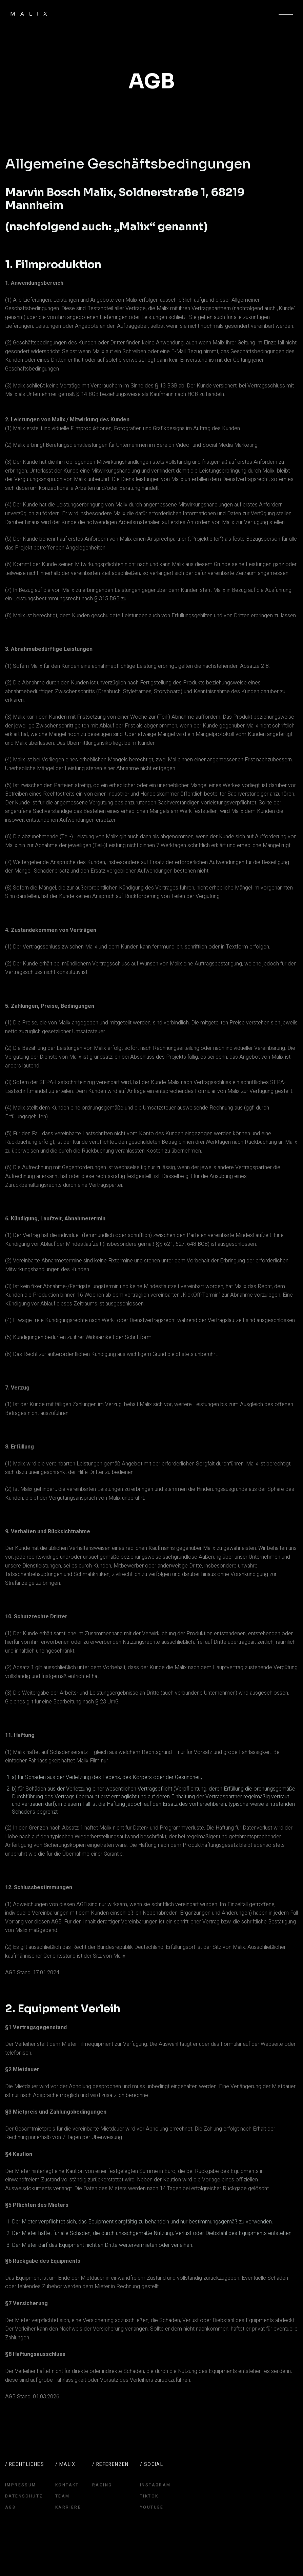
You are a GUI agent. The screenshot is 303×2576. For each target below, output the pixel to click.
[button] (286, 13)
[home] (28, 13)
